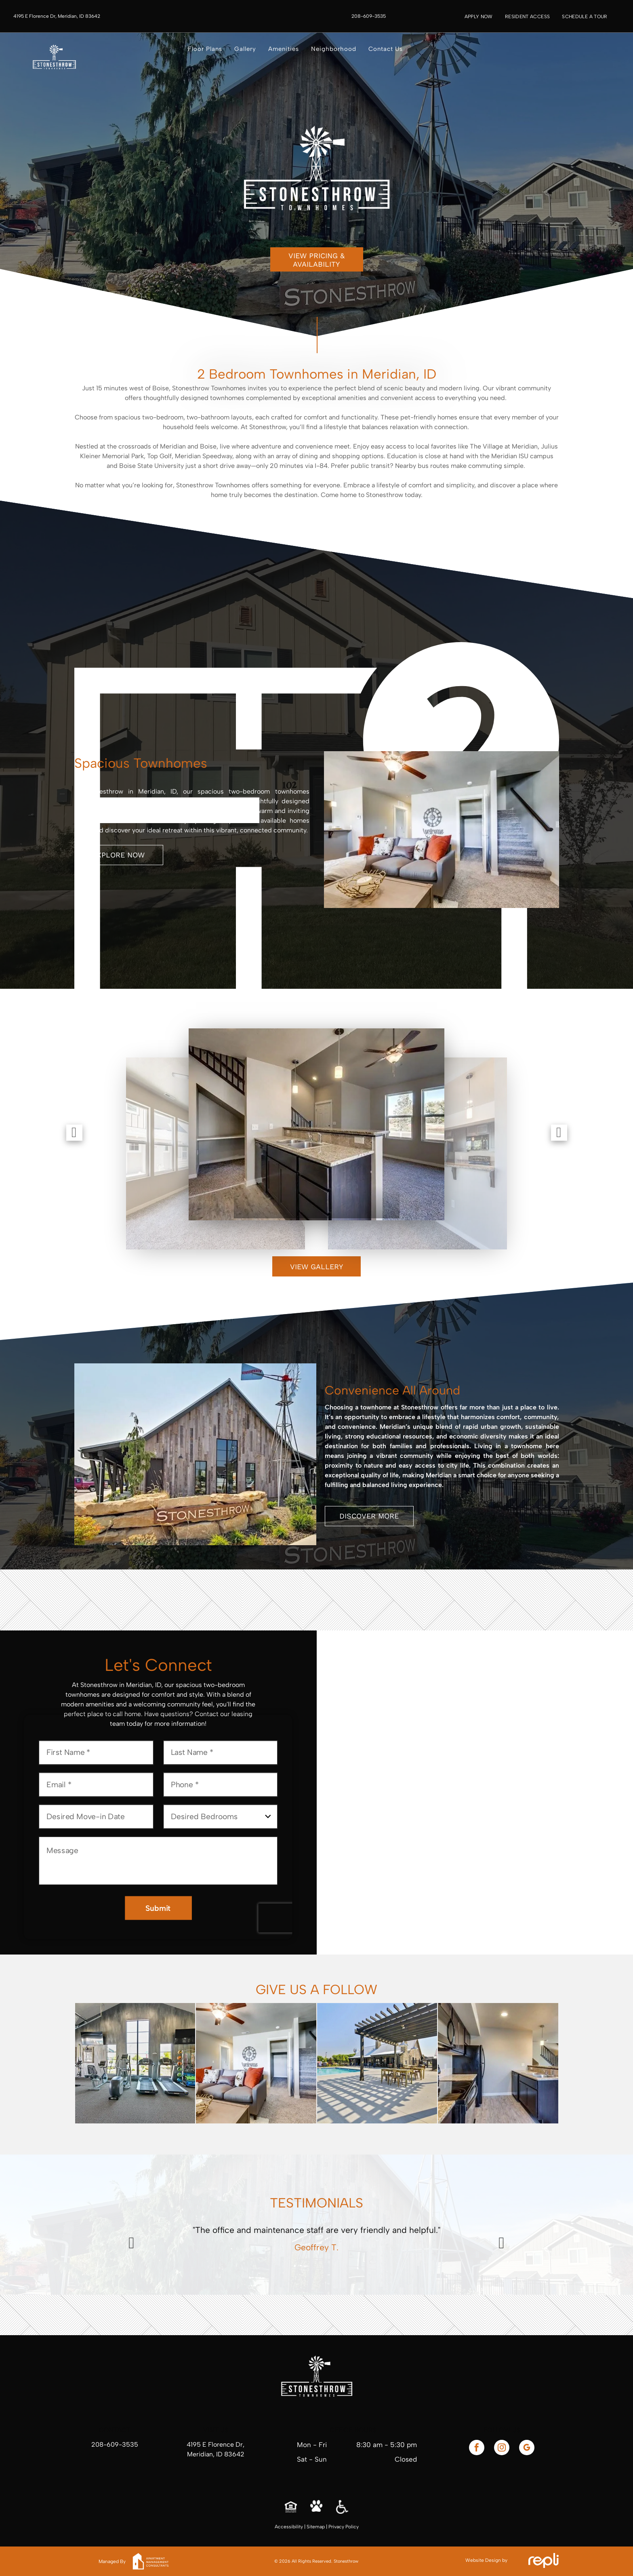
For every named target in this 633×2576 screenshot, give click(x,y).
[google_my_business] (526, 2448)
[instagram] (501, 2448)
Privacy (336, 2527)
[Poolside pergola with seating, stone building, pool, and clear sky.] (377, 2063)
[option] (316, 2241)
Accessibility (289, 2527)
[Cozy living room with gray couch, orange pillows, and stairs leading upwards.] (256, 2063)
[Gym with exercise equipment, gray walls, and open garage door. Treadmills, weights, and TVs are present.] (135, 2063)
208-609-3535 (114, 2444)
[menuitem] (478, 16)
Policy (352, 2527)
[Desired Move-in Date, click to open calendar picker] (96, 1817)
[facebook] (476, 2448)
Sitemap (316, 2527)
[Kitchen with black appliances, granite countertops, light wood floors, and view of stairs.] (498, 2063)
